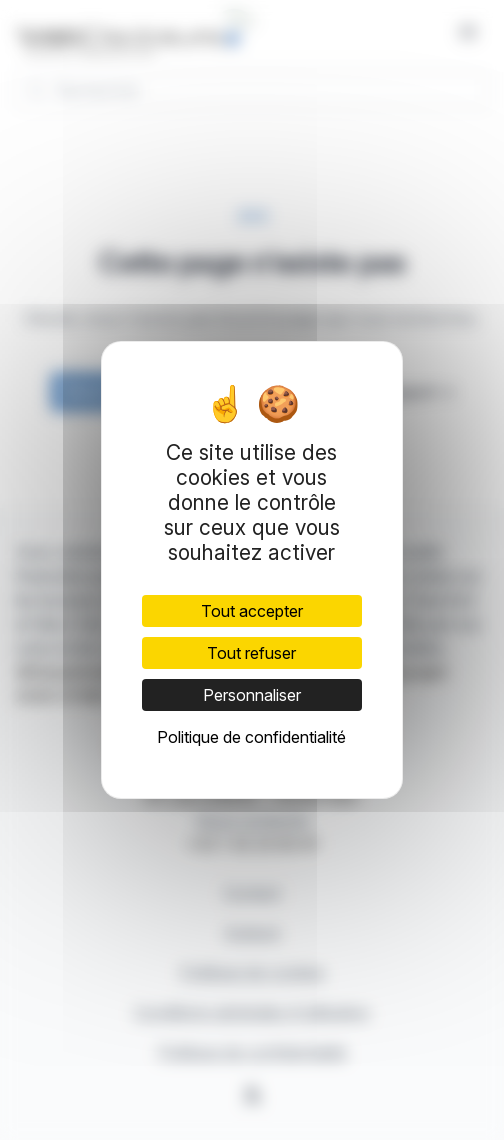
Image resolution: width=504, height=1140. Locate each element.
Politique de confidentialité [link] (251, 737)
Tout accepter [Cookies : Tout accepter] (252, 611)
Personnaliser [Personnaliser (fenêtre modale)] (252, 695)
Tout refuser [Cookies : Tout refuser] (251, 653)
